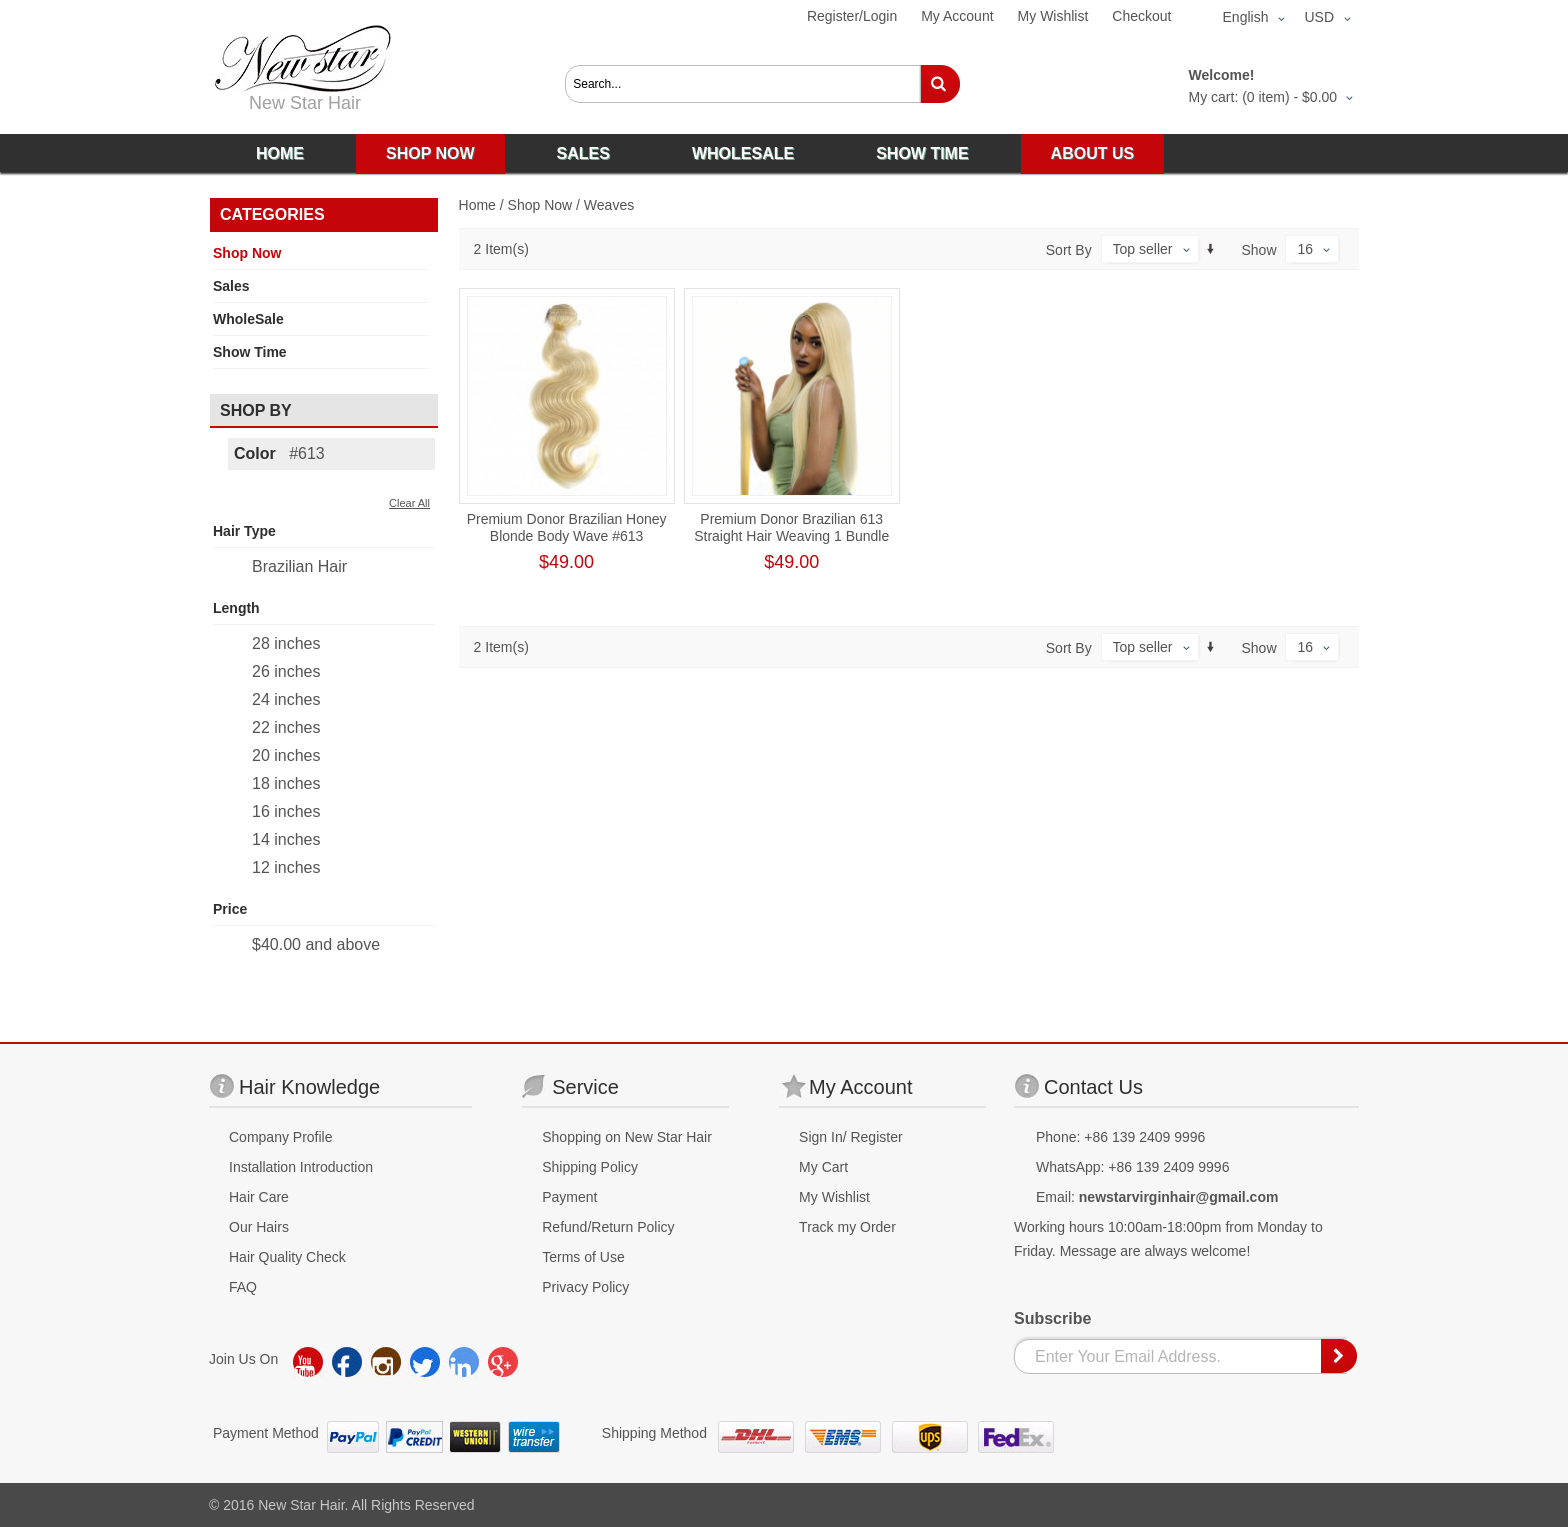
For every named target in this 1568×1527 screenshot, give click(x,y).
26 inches (286, 671)
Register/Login (852, 16)
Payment (569, 1197)
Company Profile (281, 1137)
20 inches (286, 755)
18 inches (286, 783)
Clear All (409, 503)
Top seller (1143, 249)
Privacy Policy (585, 1287)
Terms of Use (583, 1257)
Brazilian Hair (299, 566)
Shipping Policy (590, 1167)
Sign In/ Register (851, 1137)
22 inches (286, 727)
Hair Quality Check (287, 1257)
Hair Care (259, 1197)
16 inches (286, 811)
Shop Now (540, 205)
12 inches (286, 867)
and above (316, 944)
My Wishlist (1053, 16)
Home (477, 205)
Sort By (1069, 250)
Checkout (1141, 16)
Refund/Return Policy (608, 1227)
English (1246, 17)
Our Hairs (259, 1227)
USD (1319, 17)
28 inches (286, 643)
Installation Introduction (301, 1167)
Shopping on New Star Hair (627, 1137)
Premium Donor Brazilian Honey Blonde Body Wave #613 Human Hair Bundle (567, 536)
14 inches (286, 839)
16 (1305, 249)
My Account (957, 16)
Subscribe (1052, 1318)
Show (1259, 250)
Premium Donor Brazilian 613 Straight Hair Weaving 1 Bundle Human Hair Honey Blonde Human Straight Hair (791, 544)
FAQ (243, 1287)
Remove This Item (420, 452)
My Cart (823, 1167)
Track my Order (847, 1227)
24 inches (286, 699)
